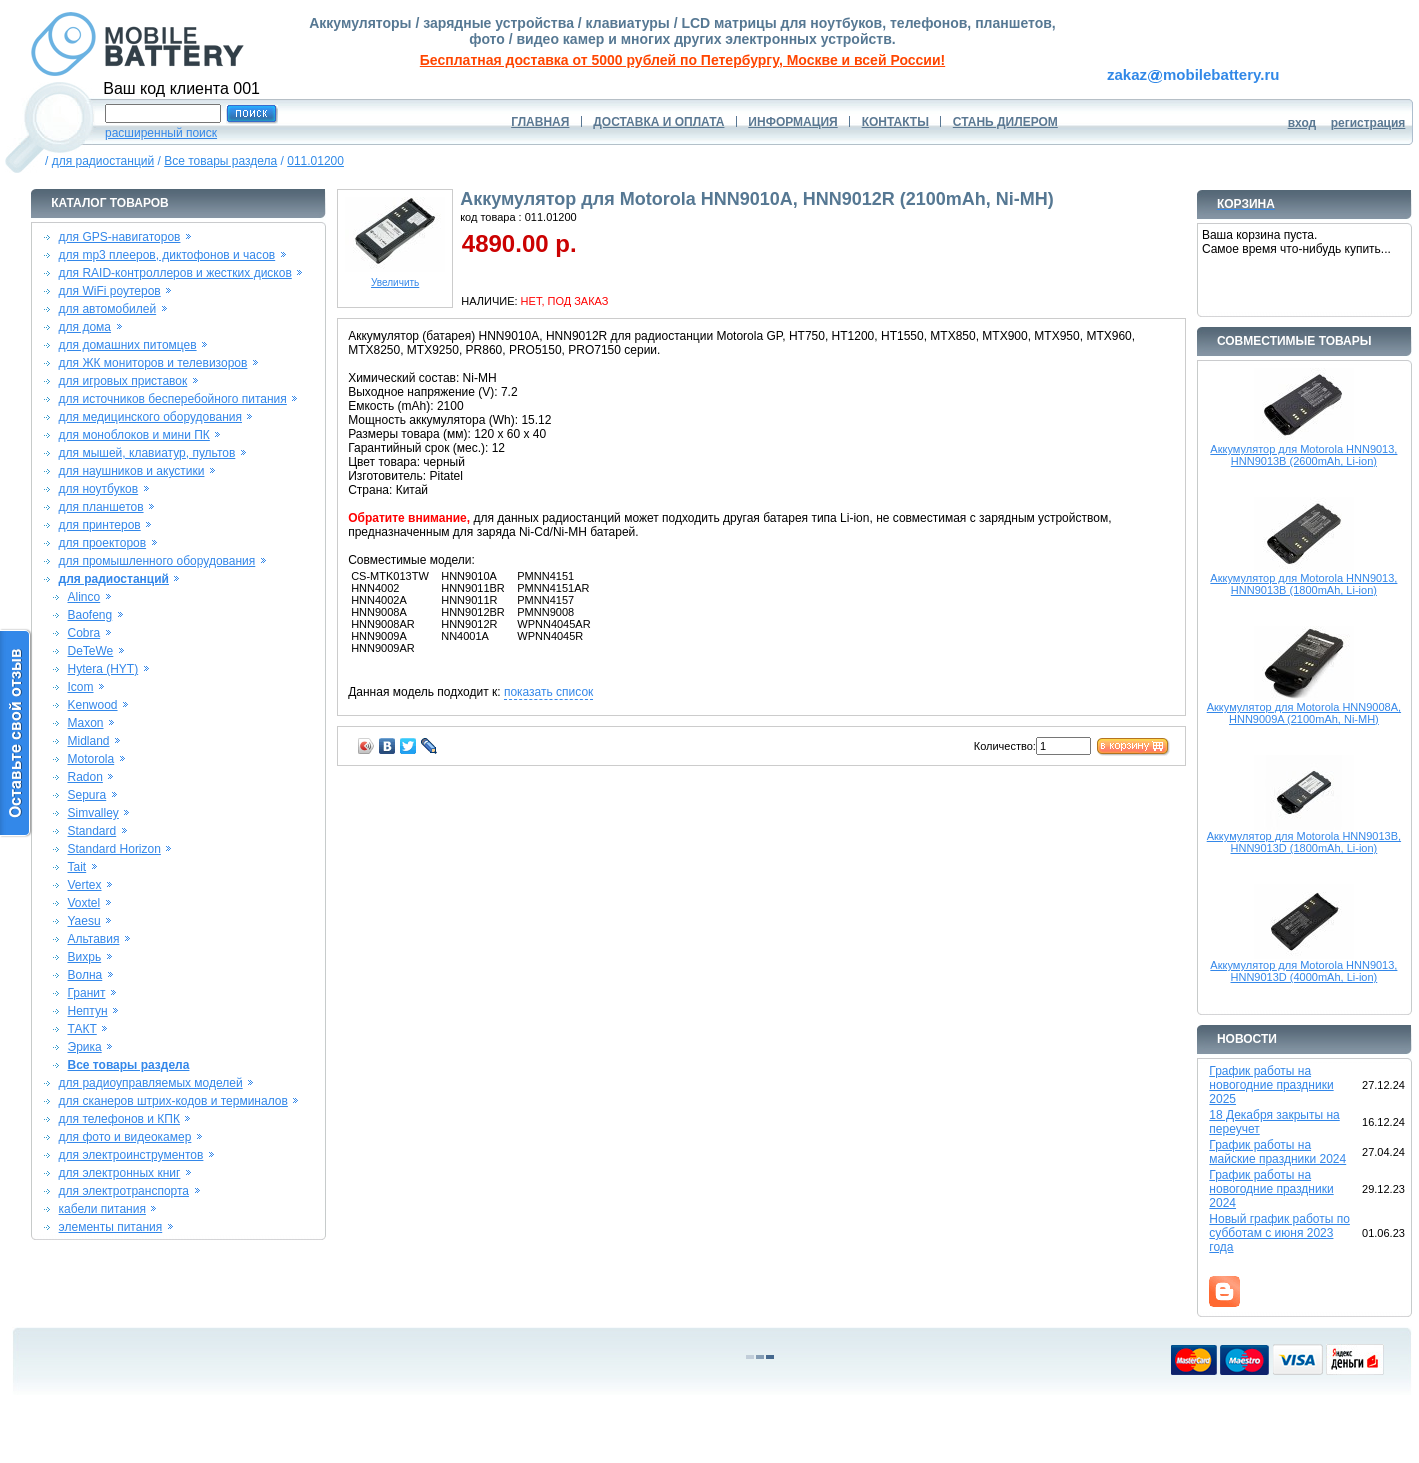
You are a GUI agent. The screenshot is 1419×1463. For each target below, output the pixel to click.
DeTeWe (91, 651)
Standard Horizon (114, 849)
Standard (92, 831)
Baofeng (90, 615)
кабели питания (102, 1209)
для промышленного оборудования (157, 561)
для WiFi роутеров (110, 291)
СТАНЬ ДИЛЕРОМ (1005, 122)
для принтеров (100, 525)
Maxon (86, 723)
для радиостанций (103, 161)
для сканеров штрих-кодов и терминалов (173, 1101)
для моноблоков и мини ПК (134, 435)
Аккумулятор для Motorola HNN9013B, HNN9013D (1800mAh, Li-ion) (1304, 842)
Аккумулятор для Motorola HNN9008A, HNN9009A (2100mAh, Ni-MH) (1304, 713)
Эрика (85, 1047)
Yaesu (84, 921)
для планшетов (101, 507)
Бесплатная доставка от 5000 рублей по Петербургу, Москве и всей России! (682, 60)
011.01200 (315, 161)
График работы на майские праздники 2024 (1277, 1152)
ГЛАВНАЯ (540, 122)
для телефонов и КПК (119, 1119)
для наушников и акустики (132, 471)
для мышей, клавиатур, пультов (147, 453)
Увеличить (395, 278)
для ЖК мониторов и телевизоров (153, 363)
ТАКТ (82, 1029)
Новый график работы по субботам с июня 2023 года (1279, 1233)
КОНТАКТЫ (895, 122)
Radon (85, 777)
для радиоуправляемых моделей (151, 1083)
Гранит (87, 993)
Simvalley (93, 813)
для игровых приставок (123, 381)
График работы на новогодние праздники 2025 (1271, 1085)
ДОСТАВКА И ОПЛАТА (658, 122)
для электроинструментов (131, 1155)
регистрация (1368, 123)
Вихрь (85, 957)
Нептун (88, 1011)
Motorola (91, 759)
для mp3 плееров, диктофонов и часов (167, 255)
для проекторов (103, 543)
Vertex (85, 885)
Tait (77, 867)
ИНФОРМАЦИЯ (792, 122)
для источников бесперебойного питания (173, 399)
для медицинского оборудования (150, 417)
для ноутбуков (99, 489)
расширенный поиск (161, 133)
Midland (89, 741)
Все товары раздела (220, 161)
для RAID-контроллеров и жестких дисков (175, 273)
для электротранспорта (124, 1191)
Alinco (84, 597)
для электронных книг (120, 1173)
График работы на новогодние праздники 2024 (1271, 1189)
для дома (85, 327)
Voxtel (84, 903)
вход (1302, 123)
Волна (85, 975)
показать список (548, 692)
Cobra (84, 633)
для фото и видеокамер (125, 1137)
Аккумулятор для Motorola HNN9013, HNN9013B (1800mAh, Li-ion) (1303, 584)
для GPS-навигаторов (120, 237)
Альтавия (94, 939)
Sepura (87, 795)
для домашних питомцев (128, 345)
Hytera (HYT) (103, 669)
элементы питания (111, 1227)
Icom (81, 687)
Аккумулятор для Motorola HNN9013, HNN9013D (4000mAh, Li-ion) (1303, 971)
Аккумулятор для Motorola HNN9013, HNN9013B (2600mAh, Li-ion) (1303, 455)
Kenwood (93, 705)
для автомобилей (108, 309)
